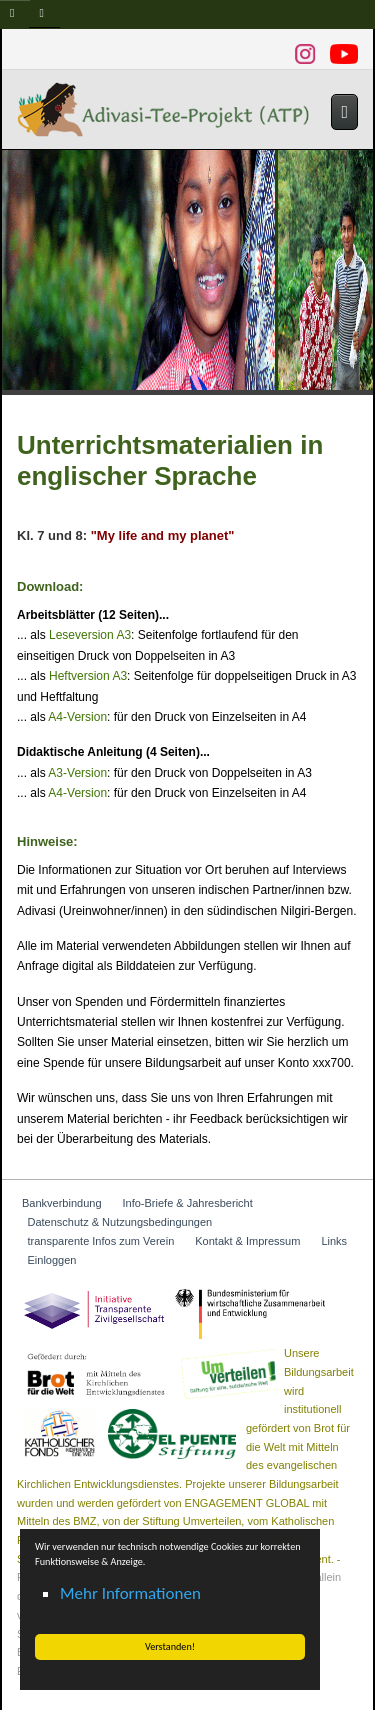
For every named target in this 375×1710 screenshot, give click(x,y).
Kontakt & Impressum (247, 1241)
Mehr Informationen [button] (130, 1593)
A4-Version (77, 717)
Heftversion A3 (88, 676)
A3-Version (77, 773)
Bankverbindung (62, 1203)
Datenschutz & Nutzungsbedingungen (120, 1222)
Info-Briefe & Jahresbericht (188, 1203)
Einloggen (52, 1260)
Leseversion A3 (90, 635)
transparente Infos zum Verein (101, 1241)
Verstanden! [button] (170, 1646)
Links (334, 1241)
